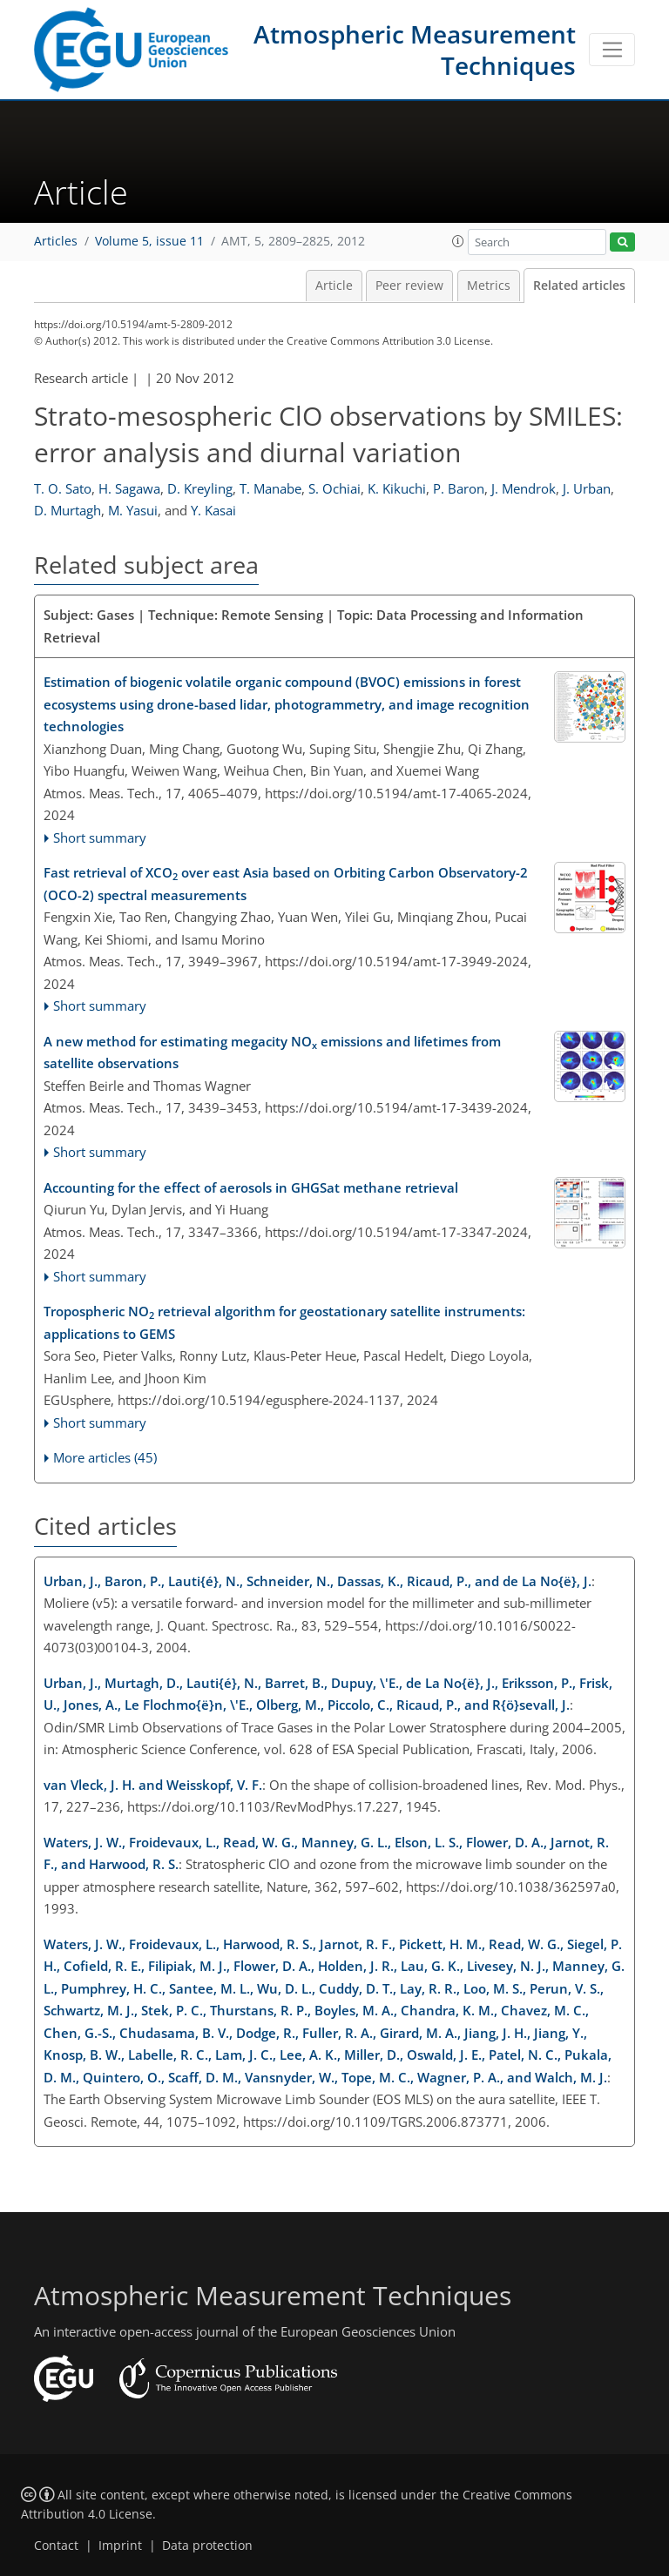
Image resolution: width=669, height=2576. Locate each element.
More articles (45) (105, 1457)
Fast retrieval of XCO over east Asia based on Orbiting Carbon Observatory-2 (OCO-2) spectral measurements (286, 884)
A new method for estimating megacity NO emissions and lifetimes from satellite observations (272, 1052)
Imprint (120, 2545)
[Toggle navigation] (612, 49)
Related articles (579, 285)
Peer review (409, 285)
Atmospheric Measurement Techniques (414, 49)
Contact (56, 2545)
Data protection (207, 2545)
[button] (458, 241)
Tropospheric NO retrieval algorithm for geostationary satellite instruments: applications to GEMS (284, 1322)
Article (334, 285)
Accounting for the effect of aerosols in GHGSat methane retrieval (251, 1187)
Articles (56, 241)
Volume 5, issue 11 (149, 241)
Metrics (488, 285)
